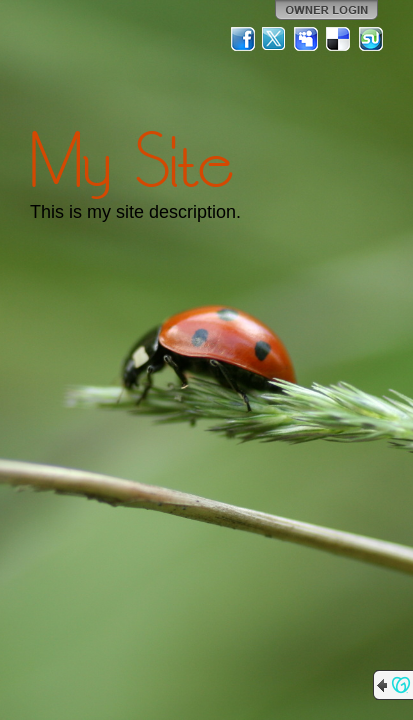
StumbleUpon (371, 39)
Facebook (243, 39)
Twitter (275, 39)
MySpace (307, 39)
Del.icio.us (339, 39)
